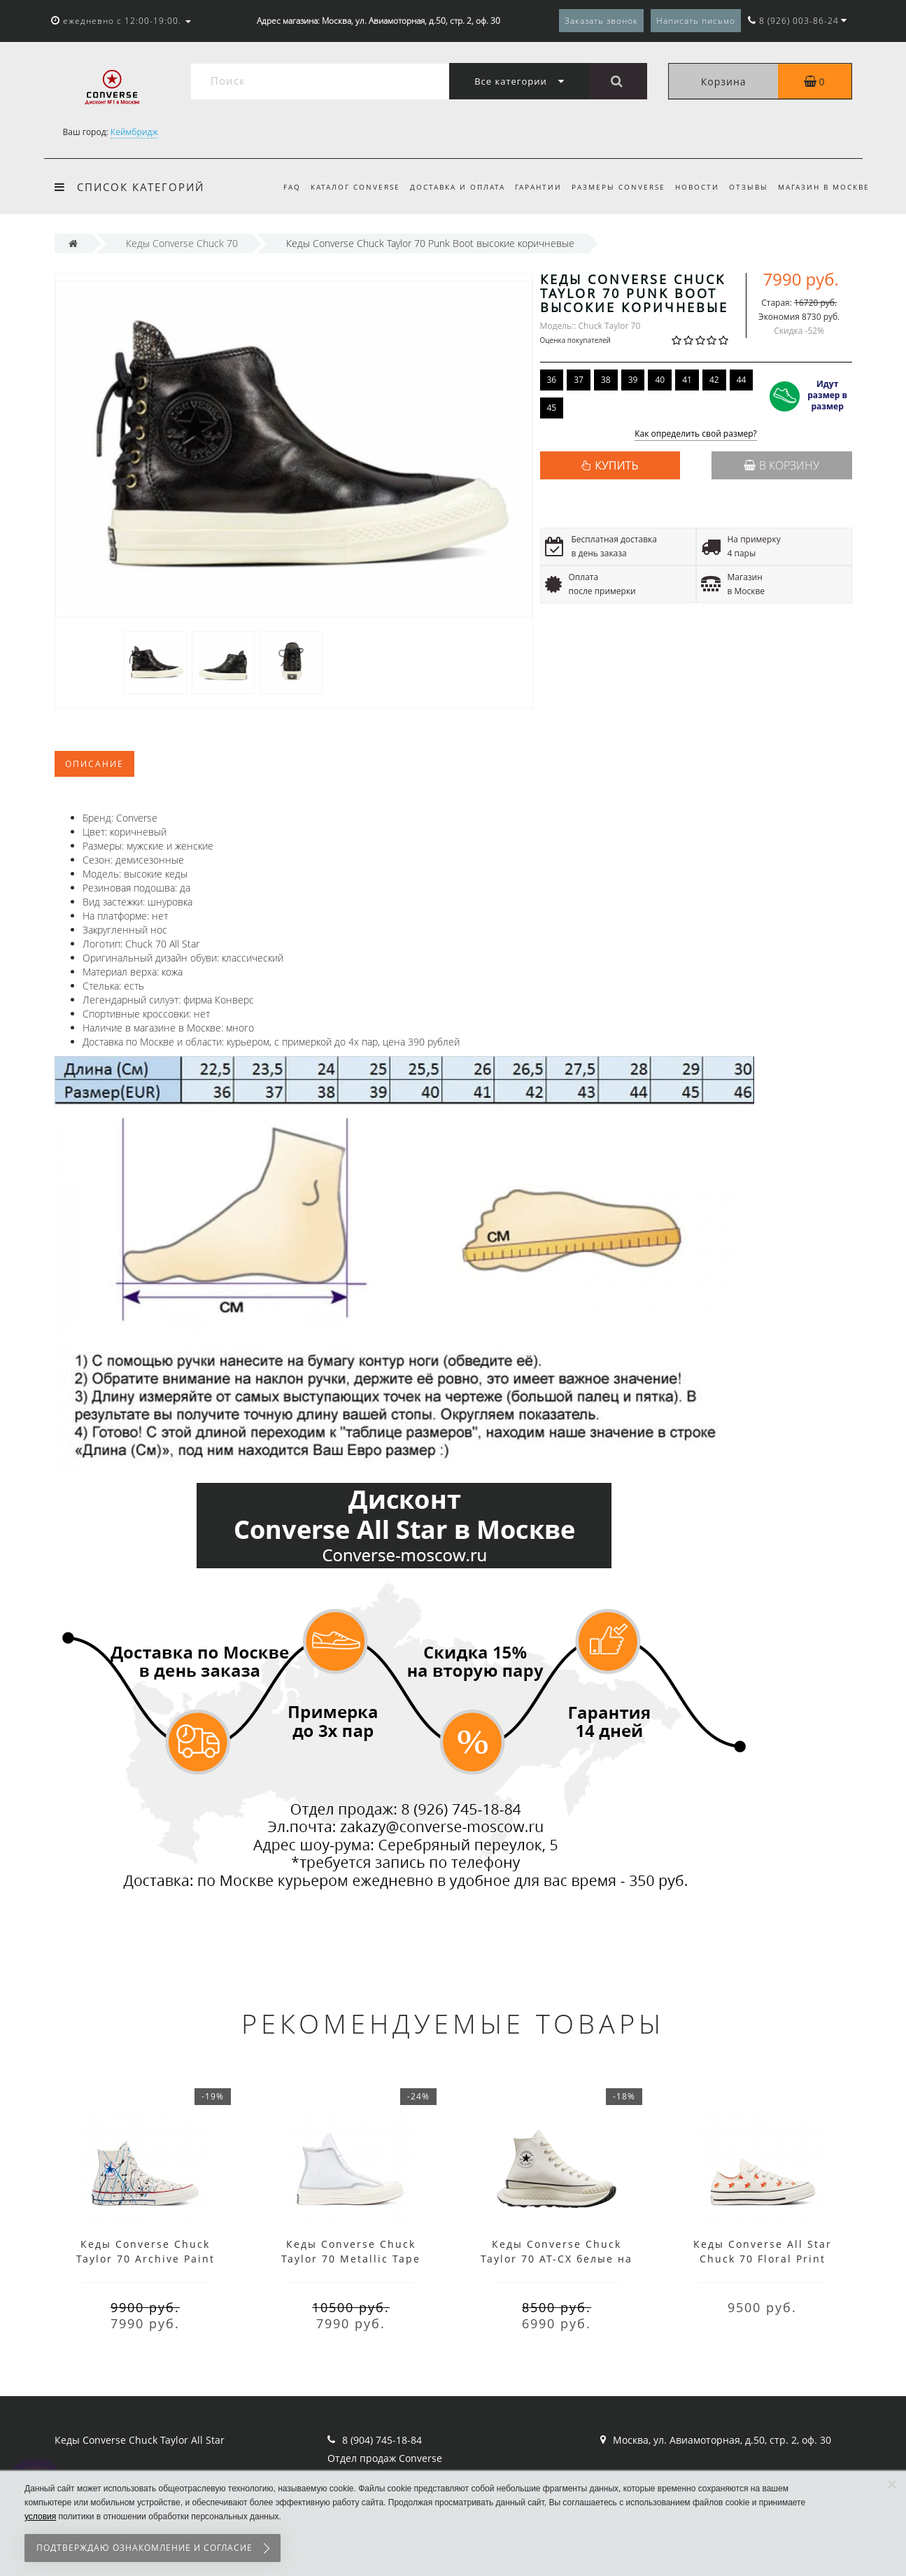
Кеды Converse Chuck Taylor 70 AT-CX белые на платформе (556, 2258)
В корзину (781, 465)
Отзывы (746, 187)
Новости (693, 187)
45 (552, 408)
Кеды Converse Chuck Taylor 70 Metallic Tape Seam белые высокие (350, 2258)
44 (741, 380)
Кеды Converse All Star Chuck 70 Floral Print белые (762, 2258)
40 (660, 380)
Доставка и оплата (446, 187)
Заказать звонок (601, 21)
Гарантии (530, 187)
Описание (94, 764)
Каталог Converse (342, 187)
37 (578, 380)
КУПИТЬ (616, 465)
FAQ (276, 187)
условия (40, 2516)
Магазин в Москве (824, 187)
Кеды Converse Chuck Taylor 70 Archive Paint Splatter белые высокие (145, 2258)
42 (714, 380)
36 (552, 380)
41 (687, 380)
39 (633, 380)
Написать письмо (695, 21)
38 (606, 380)
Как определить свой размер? (696, 434)
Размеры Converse (612, 187)
